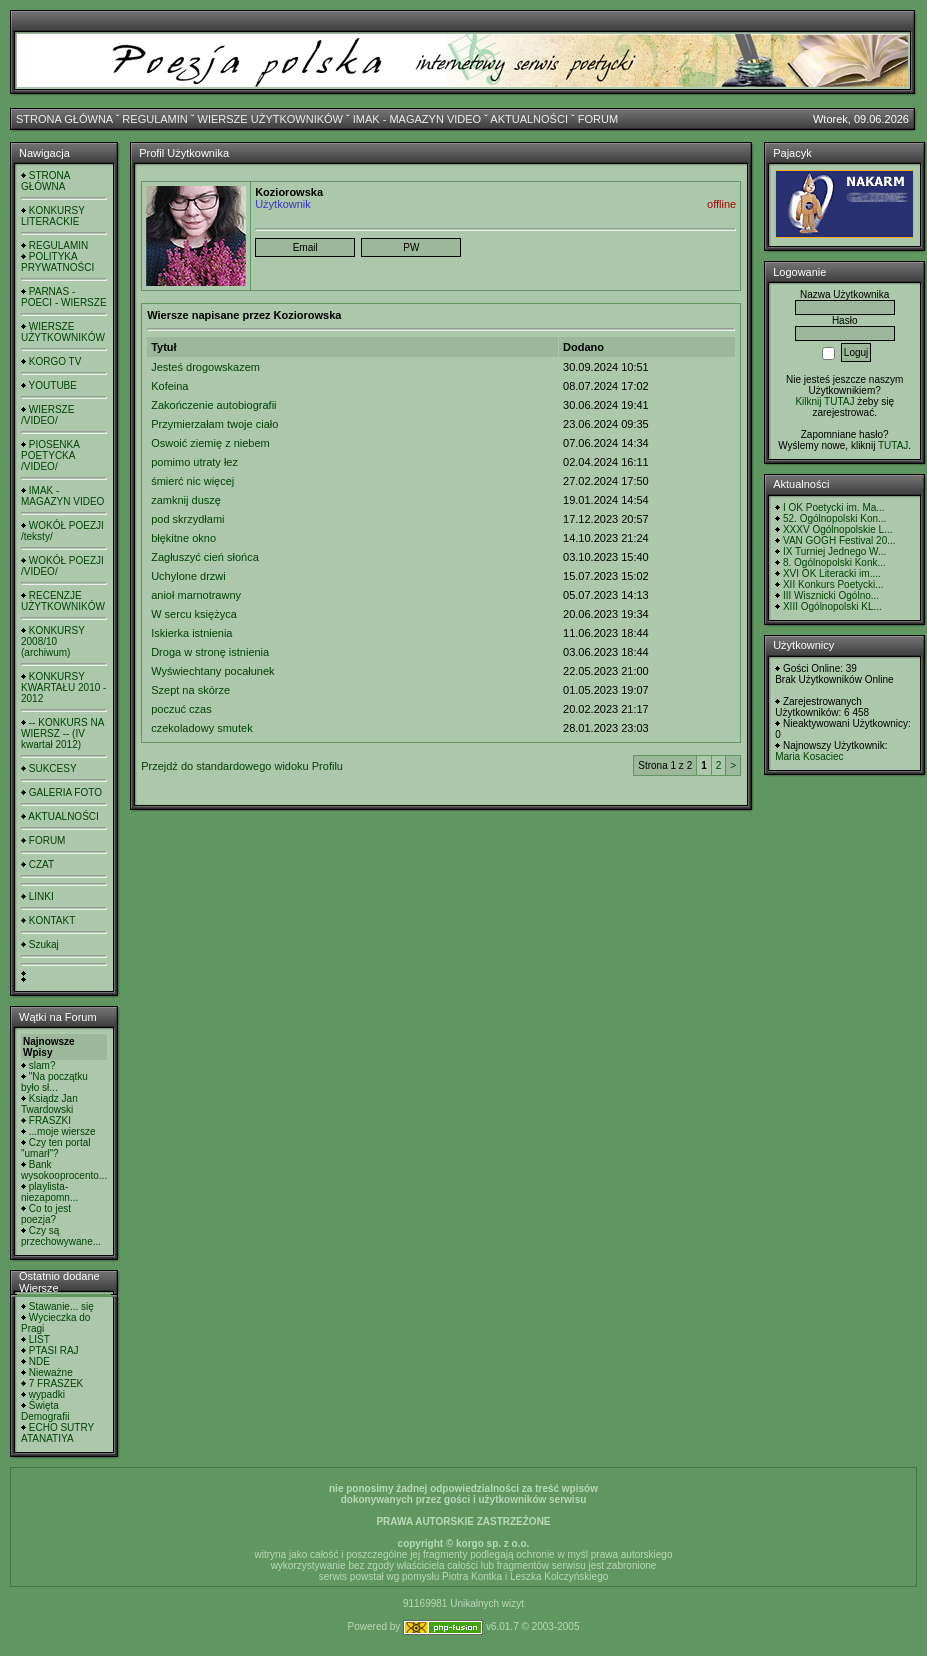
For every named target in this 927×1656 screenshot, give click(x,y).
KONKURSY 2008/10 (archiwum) (53, 641)
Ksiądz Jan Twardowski (49, 1104)
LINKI (41, 896)
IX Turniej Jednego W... (834, 551)
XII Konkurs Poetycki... (833, 584)
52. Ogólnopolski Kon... (834, 518)
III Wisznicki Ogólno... (831, 595)
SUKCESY (53, 768)
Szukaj (44, 944)
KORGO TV (55, 361)
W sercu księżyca (194, 614)
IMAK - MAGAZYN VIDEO (417, 119)
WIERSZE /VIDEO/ (47, 415)
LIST (39, 1339)
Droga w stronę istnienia (210, 652)
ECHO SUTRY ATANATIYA (57, 1433)
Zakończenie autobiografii (213, 405)
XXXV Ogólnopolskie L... (838, 529)
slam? (42, 1065)
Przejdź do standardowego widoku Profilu (242, 766)
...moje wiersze (62, 1131)
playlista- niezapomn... (49, 1192)
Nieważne (51, 1372)
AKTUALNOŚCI (529, 119)
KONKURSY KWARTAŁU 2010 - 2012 (63, 687)
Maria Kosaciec (809, 756)
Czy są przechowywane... (61, 1236)
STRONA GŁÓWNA (64, 119)
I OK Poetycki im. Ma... (834, 507)
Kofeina (169, 386)
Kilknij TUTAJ (824, 401)
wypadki (47, 1394)
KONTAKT (52, 920)
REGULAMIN (154, 119)
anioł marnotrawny (196, 595)
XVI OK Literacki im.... (832, 573)
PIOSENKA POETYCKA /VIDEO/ (50, 455)
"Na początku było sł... (54, 1082)
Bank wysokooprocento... (64, 1170)
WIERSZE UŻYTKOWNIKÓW (270, 119)
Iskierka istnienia (191, 633)
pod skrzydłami (187, 519)
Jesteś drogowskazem (205, 367)
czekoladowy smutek (202, 728)
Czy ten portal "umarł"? (55, 1148)
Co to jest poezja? (46, 1214)
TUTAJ (893, 445)
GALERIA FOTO (65, 792)
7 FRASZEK (56, 1383)
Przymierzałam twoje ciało (214, 424)
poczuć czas (181, 709)
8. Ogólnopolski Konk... (834, 562)
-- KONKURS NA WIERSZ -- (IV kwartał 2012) (62, 733)
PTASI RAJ (54, 1350)
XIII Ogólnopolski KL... (832, 606)
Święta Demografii (45, 1411)
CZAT (41, 864)
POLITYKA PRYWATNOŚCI (57, 262)
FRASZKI (50, 1120)
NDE (39, 1361)
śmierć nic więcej (192, 481)
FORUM (598, 119)
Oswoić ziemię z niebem (210, 443)
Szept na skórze (190, 690)
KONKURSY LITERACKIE (53, 216)
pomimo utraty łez (194, 462)
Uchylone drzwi (188, 576)
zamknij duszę (186, 500)
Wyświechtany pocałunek (212, 671)
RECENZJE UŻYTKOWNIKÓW (63, 601)
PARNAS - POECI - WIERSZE (64, 297)
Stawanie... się (61, 1306)
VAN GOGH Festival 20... (839, 540)
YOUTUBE (53, 385)
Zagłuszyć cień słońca (205, 557)
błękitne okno (183, 538)
